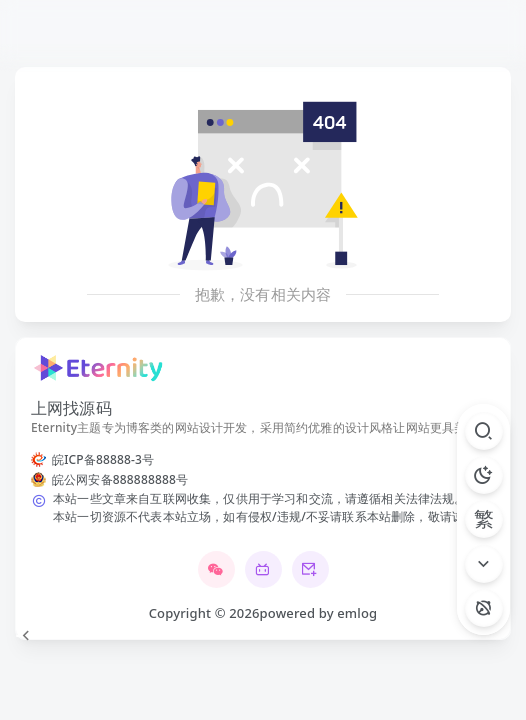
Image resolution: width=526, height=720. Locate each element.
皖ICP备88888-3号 (103, 459)
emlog (357, 613)
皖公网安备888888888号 (120, 479)
